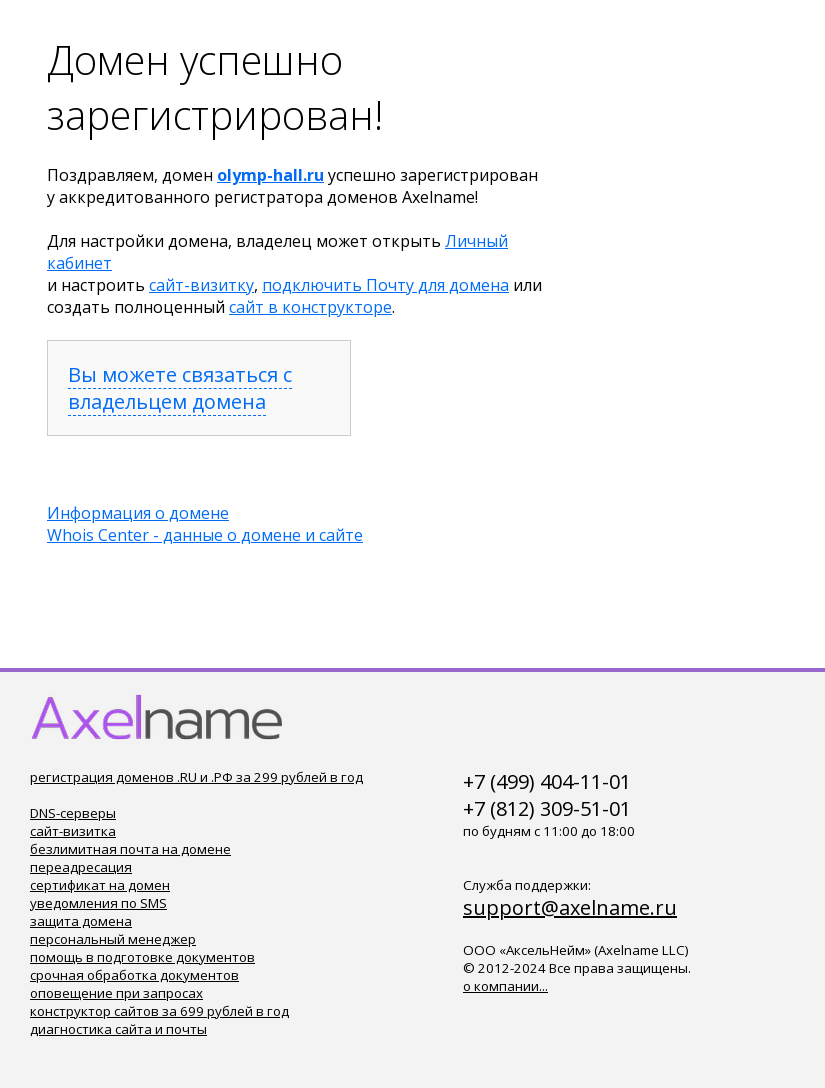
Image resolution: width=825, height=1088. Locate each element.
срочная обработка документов (134, 975)
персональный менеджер (113, 939)
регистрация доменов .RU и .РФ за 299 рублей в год (196, 777)
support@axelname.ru (570, 907)
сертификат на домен (100, 885)
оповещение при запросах (116, 993)
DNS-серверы (73, 813)
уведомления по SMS (98, 903)
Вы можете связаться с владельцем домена (180, 388)
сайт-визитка (73, 831)
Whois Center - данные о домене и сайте (205, 535)
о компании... (505, 986)
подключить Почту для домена (385, 285)
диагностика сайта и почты (118, 1029)
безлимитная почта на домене (130, 849)
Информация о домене (138, 513)
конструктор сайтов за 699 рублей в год (159, 1011)
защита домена (81, 921)
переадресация (81, 867)
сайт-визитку (201, 285)
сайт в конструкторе (310, 307)
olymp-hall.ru (270, 175)
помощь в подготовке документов (142, 957)
